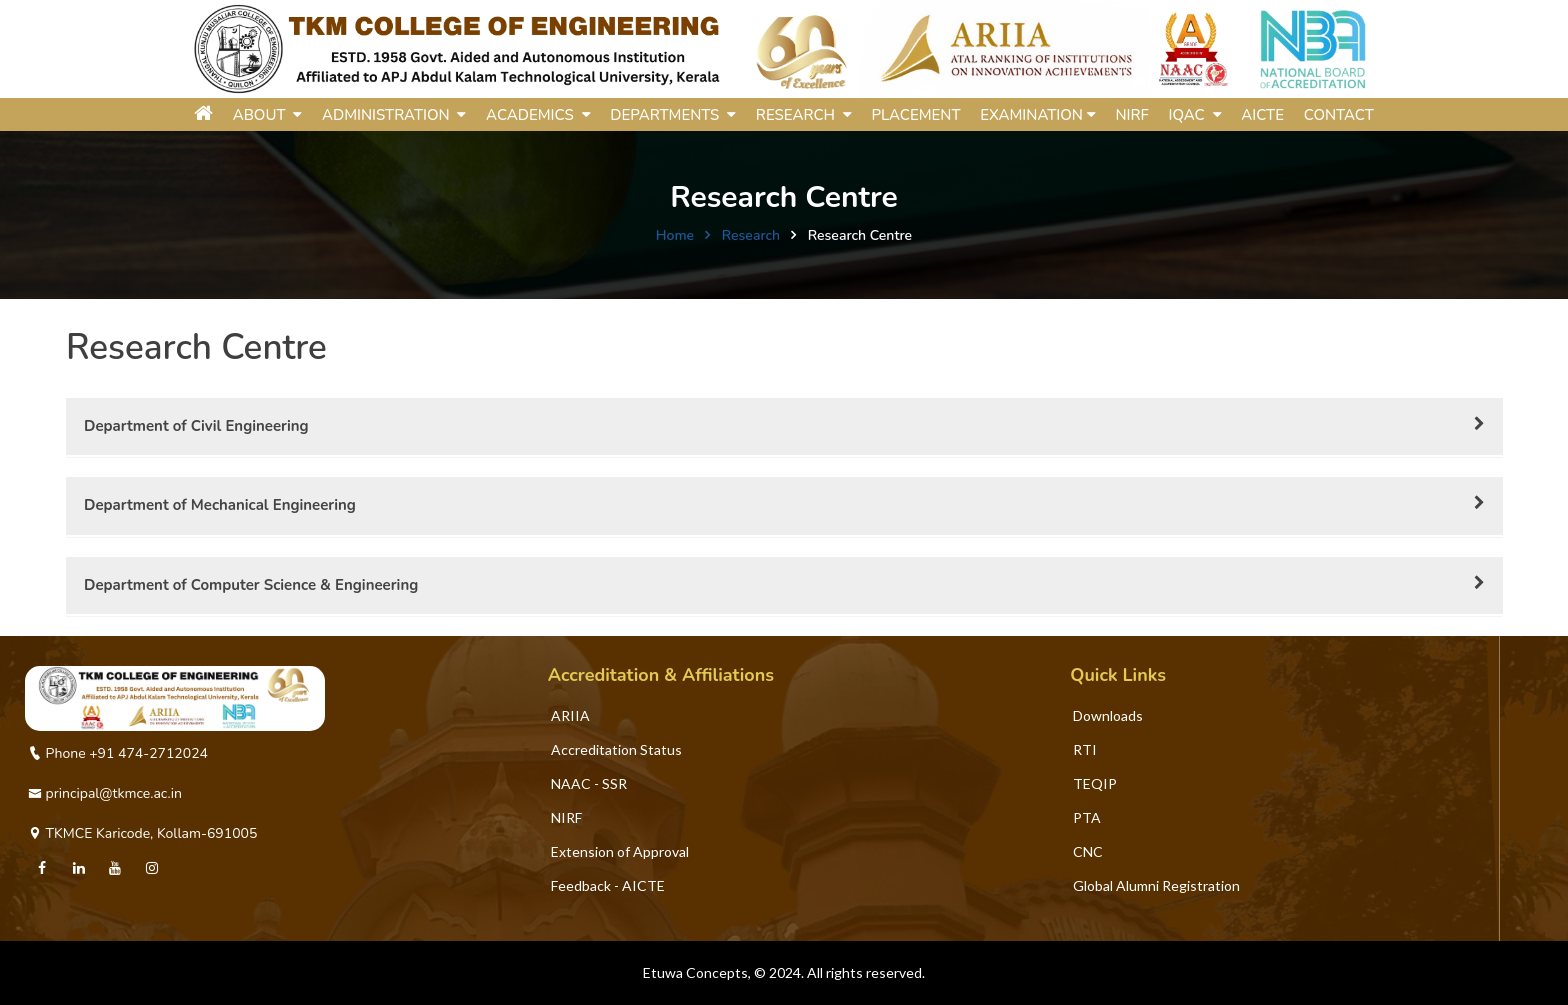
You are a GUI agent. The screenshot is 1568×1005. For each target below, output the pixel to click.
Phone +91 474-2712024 (118, 753)
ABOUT (268, 115)
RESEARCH (804, 115)
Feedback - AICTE (608, 885)
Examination (1038, 115)
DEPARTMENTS (673, 115)
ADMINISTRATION (394, 115)
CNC (1088, 851)
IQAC (1195, 115)
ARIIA (570, 715)
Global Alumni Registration (1156, 885)
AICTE (1262, 115)
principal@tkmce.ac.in (105, 793)
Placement (916, 115)
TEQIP (1095, 783)
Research (751, 235)
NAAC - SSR (589, 783)
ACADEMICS (538, 115)
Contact (1339, 115)
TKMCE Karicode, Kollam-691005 (142, 833)
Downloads (1108, 715)
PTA (1087, 817)
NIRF (1131, 115)
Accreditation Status (616, 749)
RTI (1085, 749)
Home (675, 235)
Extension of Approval (620, 851)
